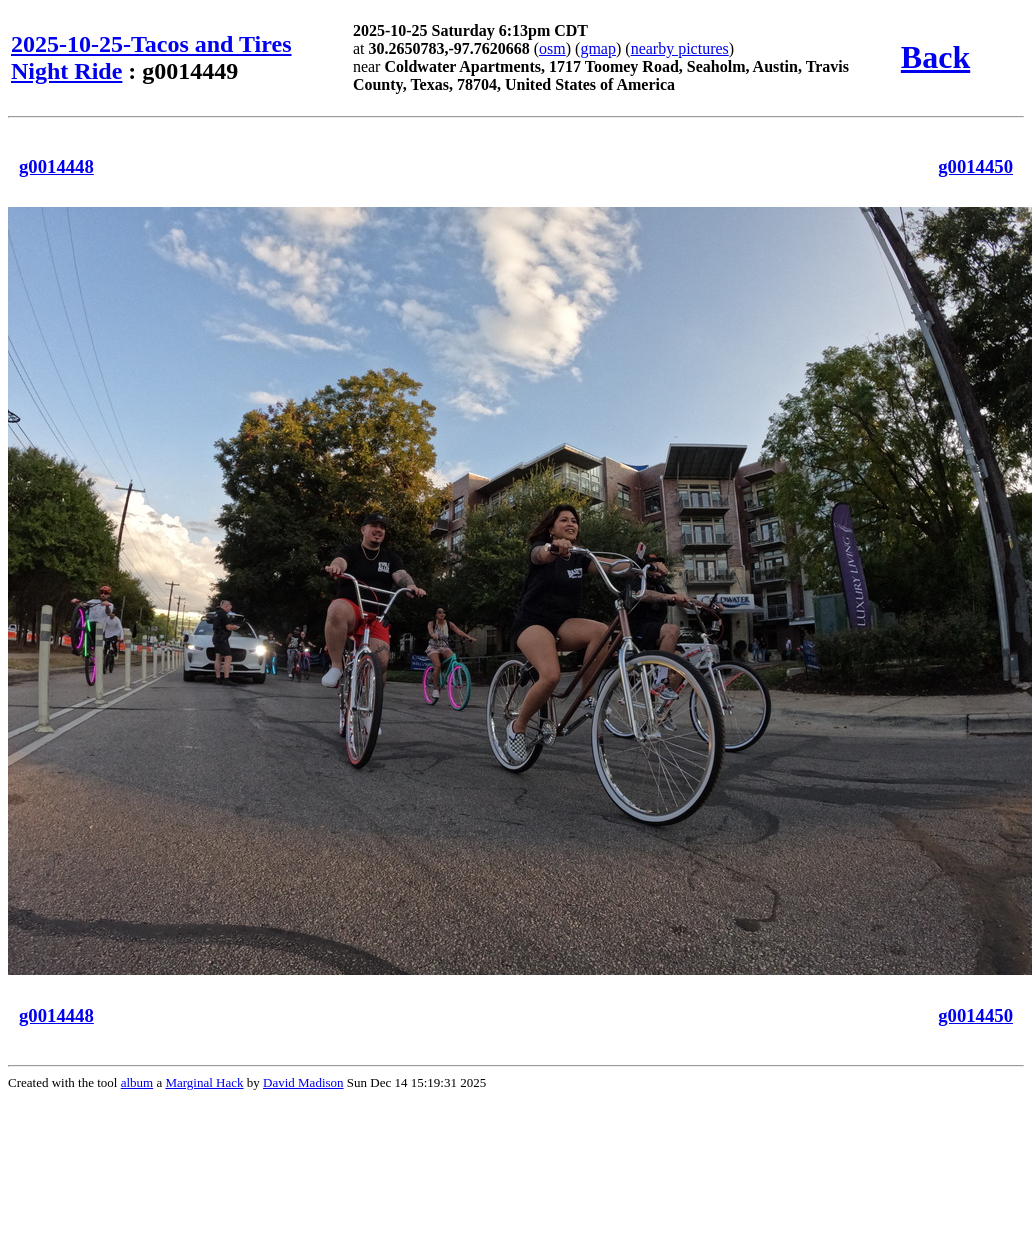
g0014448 (56, 166)
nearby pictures (680, 48)
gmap (598, 48)
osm (552, 48)
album (137, 1082)
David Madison (303, 1082)
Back (935, 57)
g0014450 (975, 166)
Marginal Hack (204, 1082)
